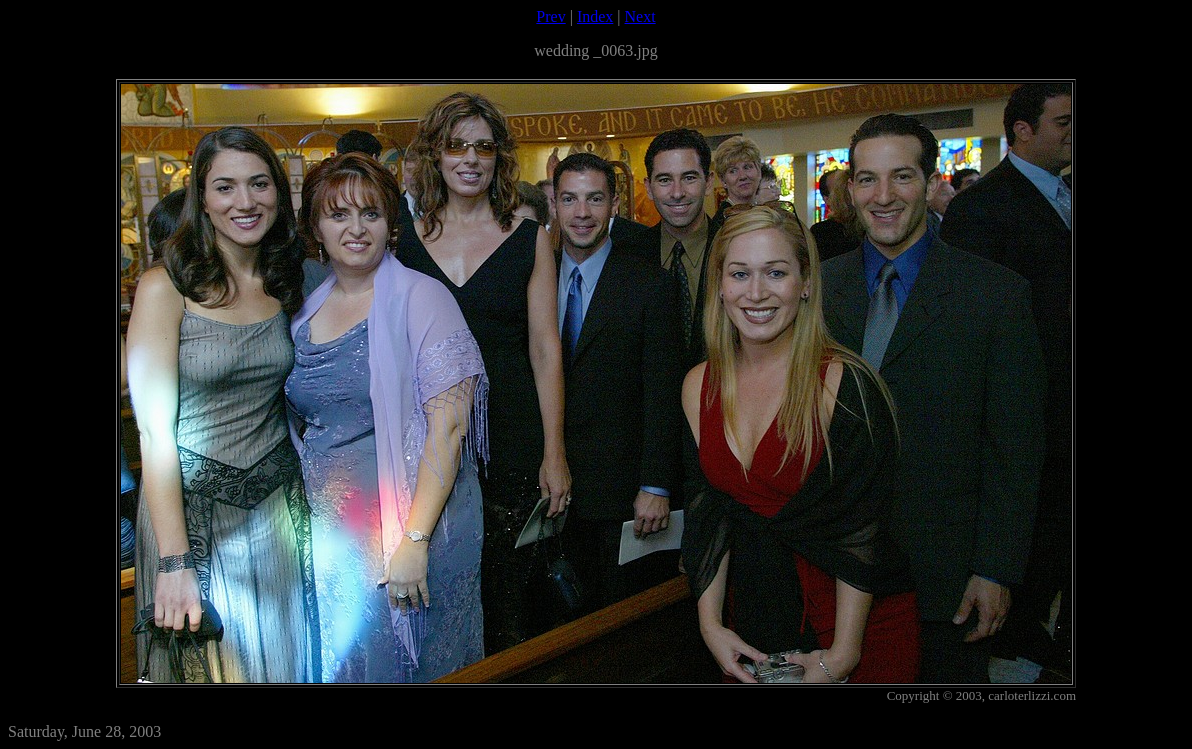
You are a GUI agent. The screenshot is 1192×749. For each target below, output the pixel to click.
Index (595, 16)
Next (640, 16)
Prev (550, 16)
